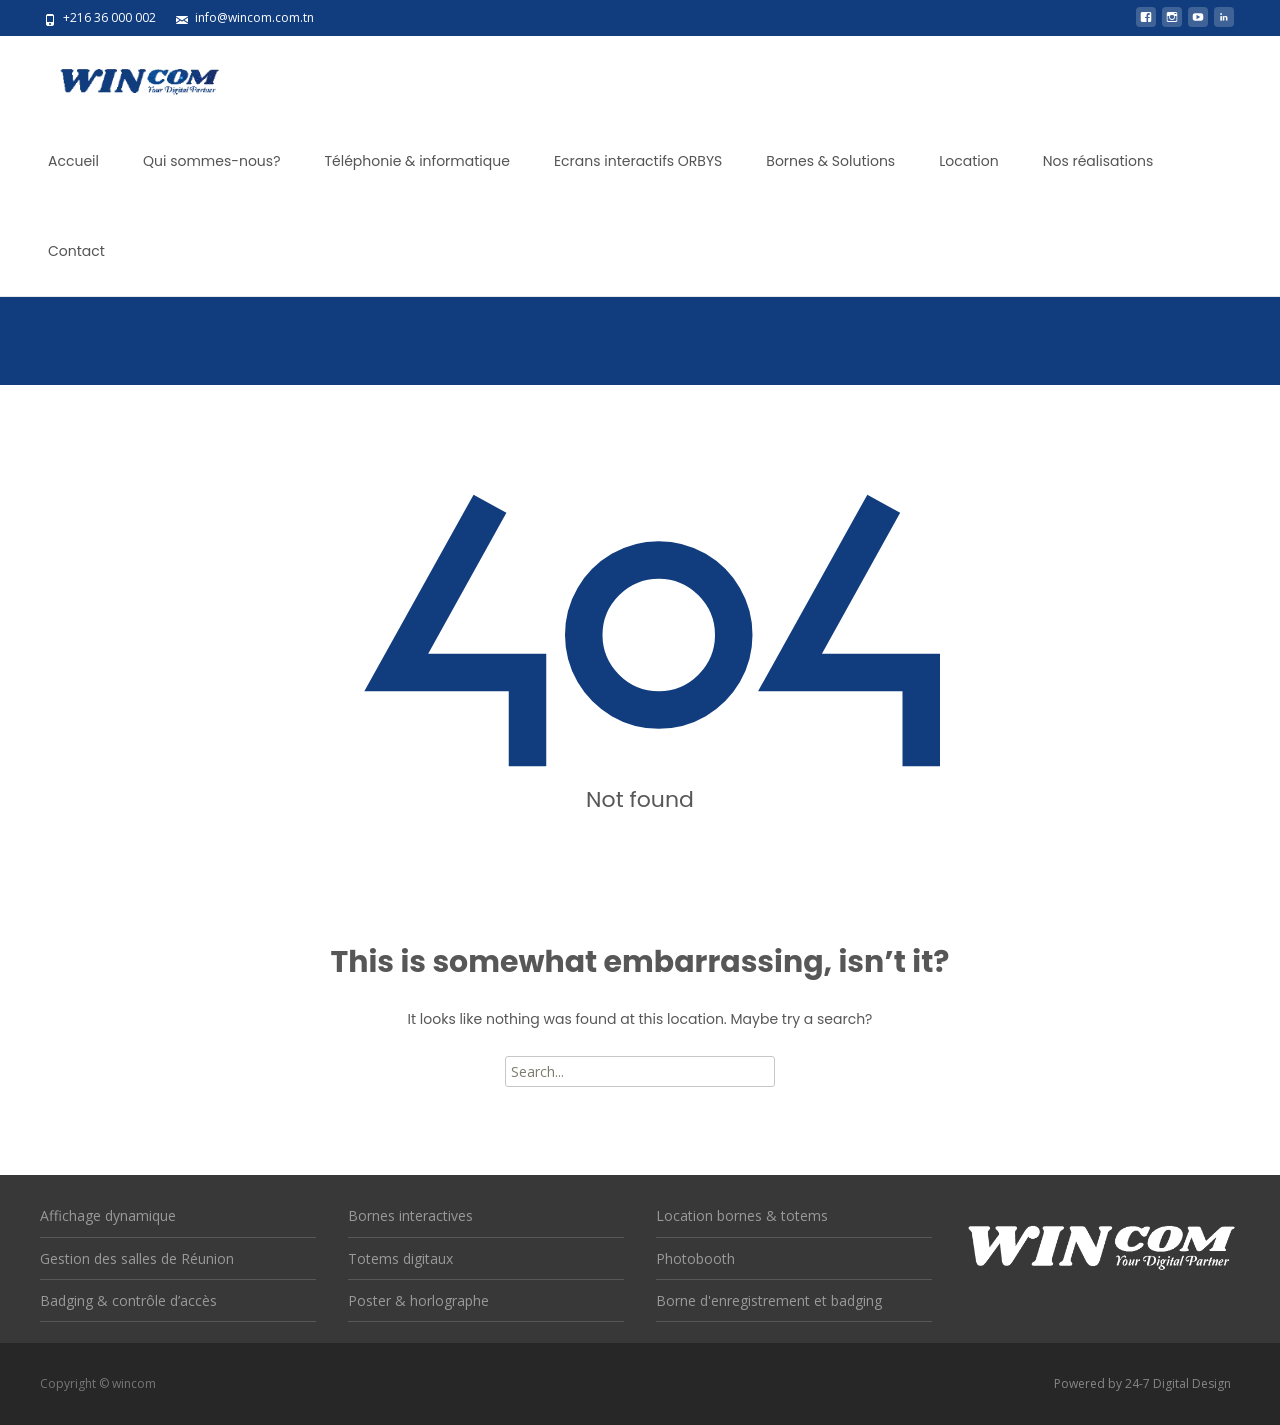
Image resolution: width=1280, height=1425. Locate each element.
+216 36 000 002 (109, 17)
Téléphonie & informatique (416, 161)
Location (968, 161)
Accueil (73, 161)
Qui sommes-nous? (212, 161)
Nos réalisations (1098, 161)
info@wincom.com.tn (254, 17)
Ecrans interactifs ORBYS (638, 161)
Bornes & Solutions (830, 161)
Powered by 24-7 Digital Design (1142, 1383)
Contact (76, 251)
